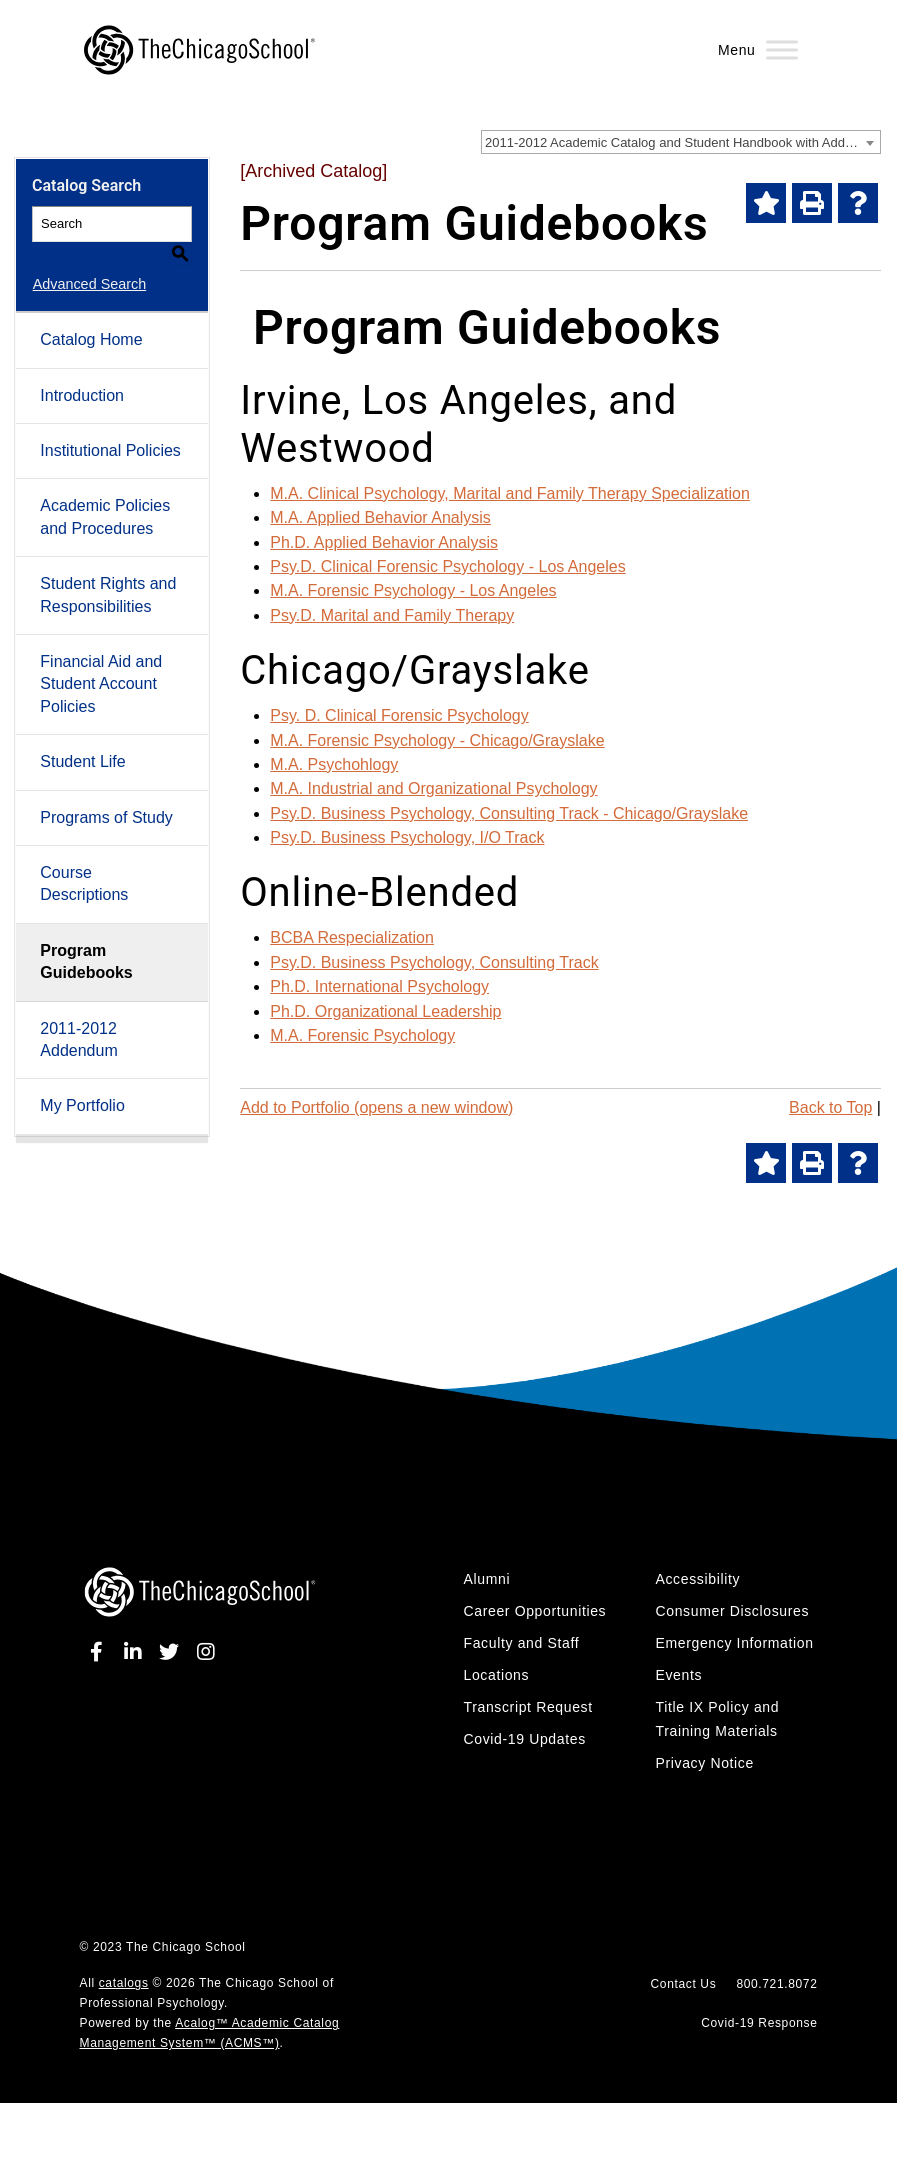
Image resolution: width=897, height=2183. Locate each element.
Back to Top (830, 1107)
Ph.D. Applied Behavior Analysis (384, 542)
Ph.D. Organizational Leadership (385, 1011)
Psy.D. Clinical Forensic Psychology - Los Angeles (447, 566)
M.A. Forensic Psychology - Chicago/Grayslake (437, 740)
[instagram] (205, 1652)
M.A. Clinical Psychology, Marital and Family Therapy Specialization (510, 493)
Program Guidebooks (86, 938)
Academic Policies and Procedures (105, 493)
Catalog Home (91, 316)
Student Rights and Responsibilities (108, 571)
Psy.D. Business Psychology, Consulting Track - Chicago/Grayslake (509, 813)
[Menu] (782, 49)
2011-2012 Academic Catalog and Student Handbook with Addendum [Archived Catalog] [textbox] (682, 142)
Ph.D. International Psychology (379, 986)
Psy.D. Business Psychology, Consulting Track (434, 962)
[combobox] (681, 142)
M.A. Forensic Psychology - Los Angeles (413, 590)
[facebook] (100, 1652)
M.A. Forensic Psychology (362, 1035)
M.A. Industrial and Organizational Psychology (433, 788)
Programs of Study (106, 793)
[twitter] (172, 1652)
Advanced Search (89, 261)
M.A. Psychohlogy (334, 764)
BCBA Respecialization (352, 937)
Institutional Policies (110, 427)
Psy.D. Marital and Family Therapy (392, 615)
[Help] (858, 203)
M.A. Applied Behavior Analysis (380, 517)
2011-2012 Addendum (78, 1015)
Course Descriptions (84, 860)
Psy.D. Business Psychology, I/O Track (407, 837)
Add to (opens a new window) (376, 1107)
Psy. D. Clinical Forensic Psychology (399, 715)
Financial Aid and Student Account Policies (101, 661)
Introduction (82, 372)
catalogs (124, 1983)
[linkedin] (135, 1652)
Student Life (82, 738)
